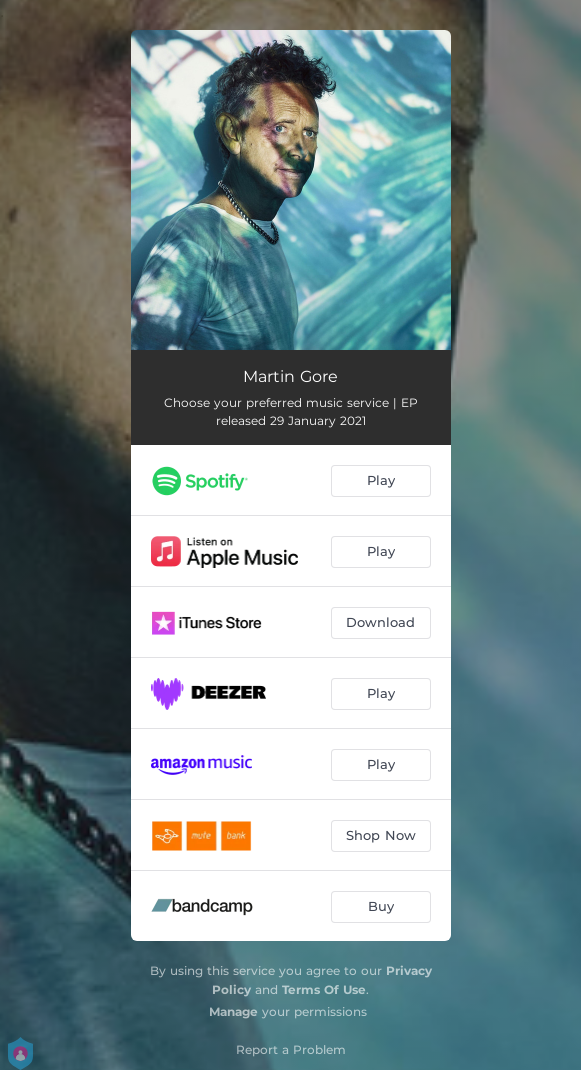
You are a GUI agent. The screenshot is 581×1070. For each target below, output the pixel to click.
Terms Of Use (324, 989)
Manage (233, 1011)
